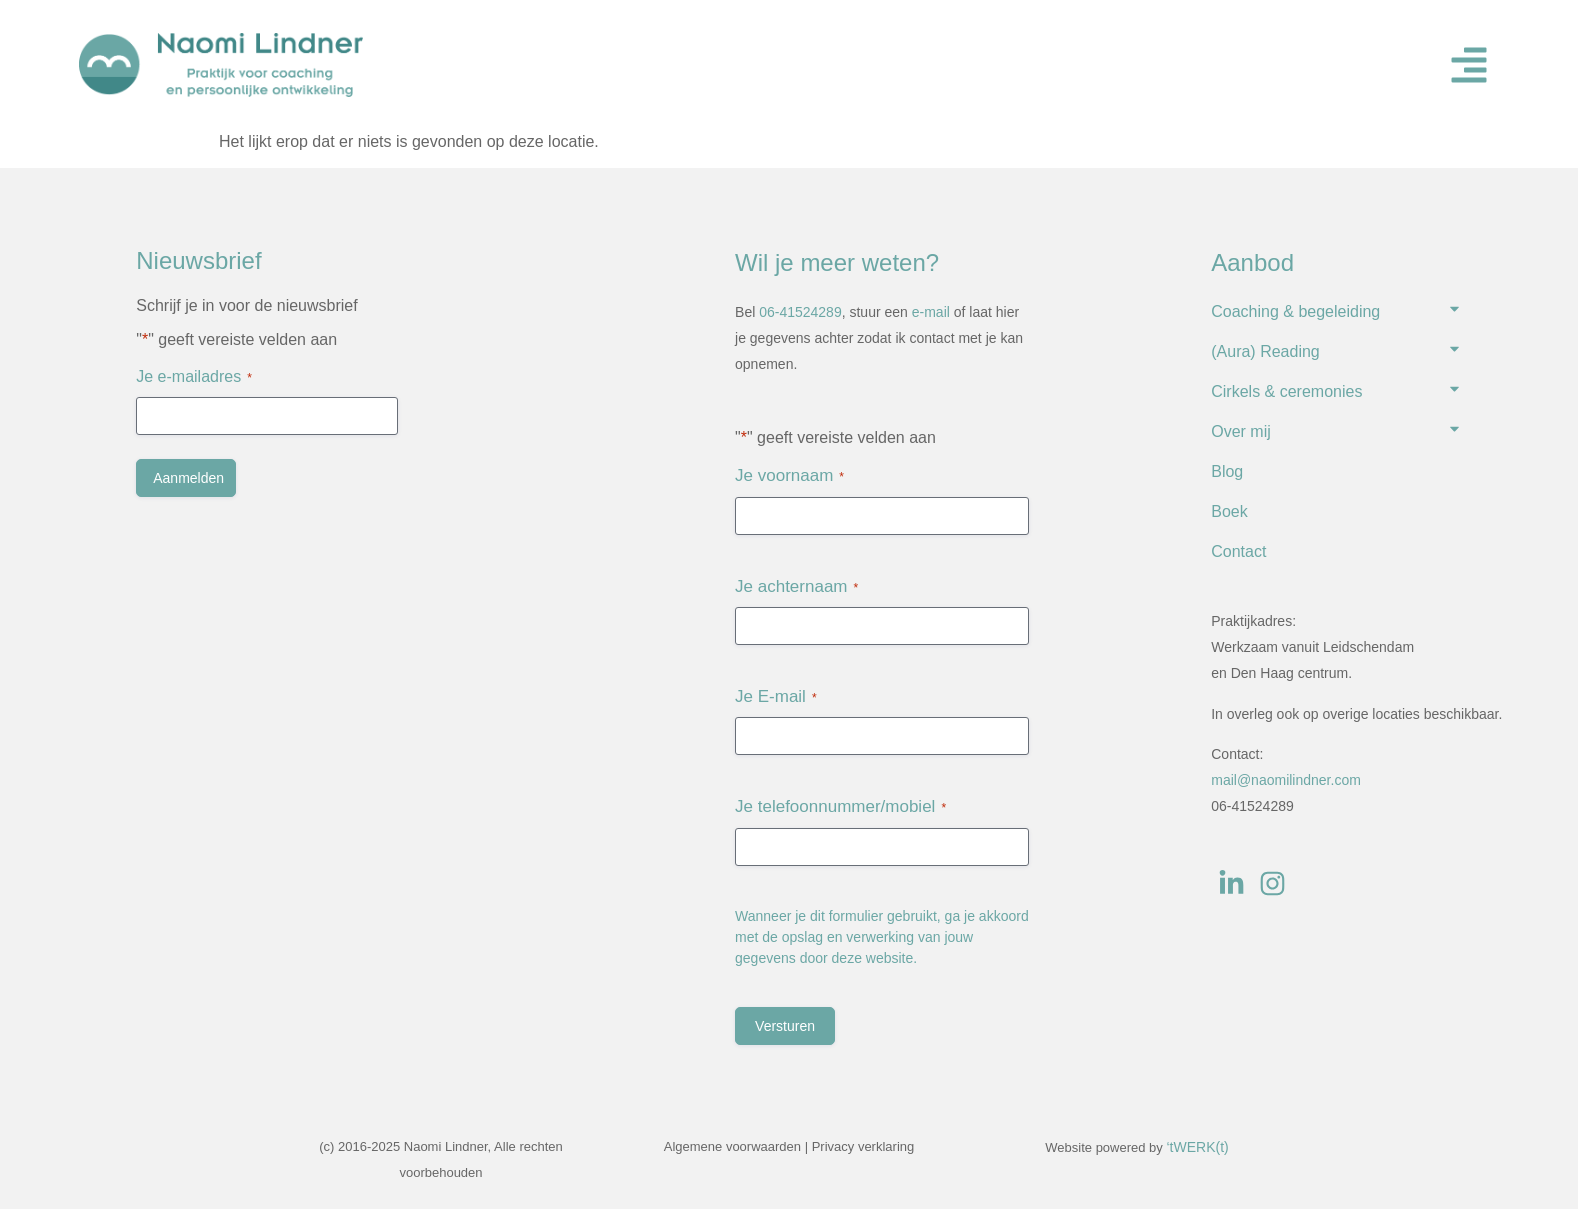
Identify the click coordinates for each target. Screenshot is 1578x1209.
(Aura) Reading (1265, 351)
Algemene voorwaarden (732, 1146)
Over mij (1241, 431)
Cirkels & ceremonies (1286, 391)
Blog (1227, 471)
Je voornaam (789, 476)
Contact (1238, 551)
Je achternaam (796, 587)
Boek (1229, 511)
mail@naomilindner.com (1286, 780)
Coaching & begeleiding (1295, 311)
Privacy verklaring (863, 1146)
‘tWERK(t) (1197, 1147)
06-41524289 (800, 312)
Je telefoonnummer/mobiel (840, 807)
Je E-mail (776, 697)
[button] (1469, 65)
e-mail (931, 312)
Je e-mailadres (194, 377)
